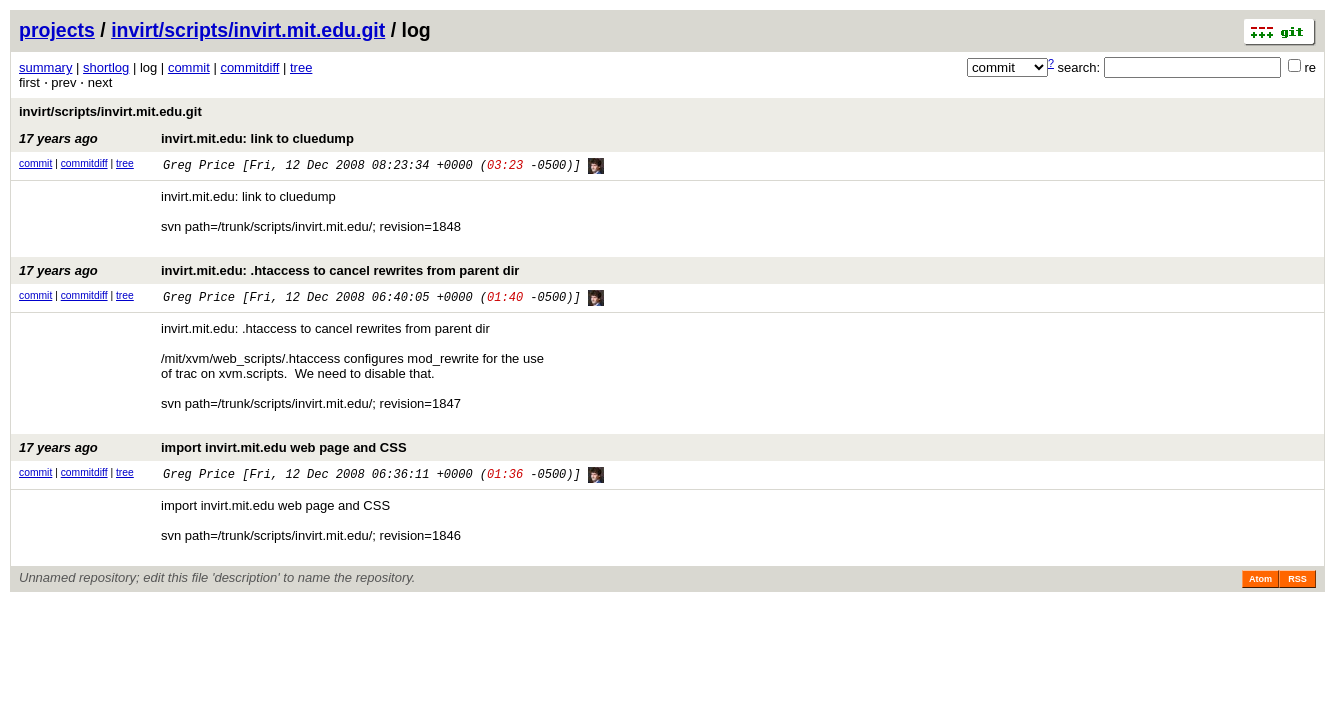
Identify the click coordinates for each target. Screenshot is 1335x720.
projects (57, 30)
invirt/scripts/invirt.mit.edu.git (248, 30)
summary (45, 67)
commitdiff (249, 67)
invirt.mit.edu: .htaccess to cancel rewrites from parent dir (269, 272)
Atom (1260, 584)
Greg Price (199, 166)
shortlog (106, 67)
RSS (1297, 584)
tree (301, 67)
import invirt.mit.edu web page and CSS (213, 451)
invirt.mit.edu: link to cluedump (186, 138)
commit (189, 67)
